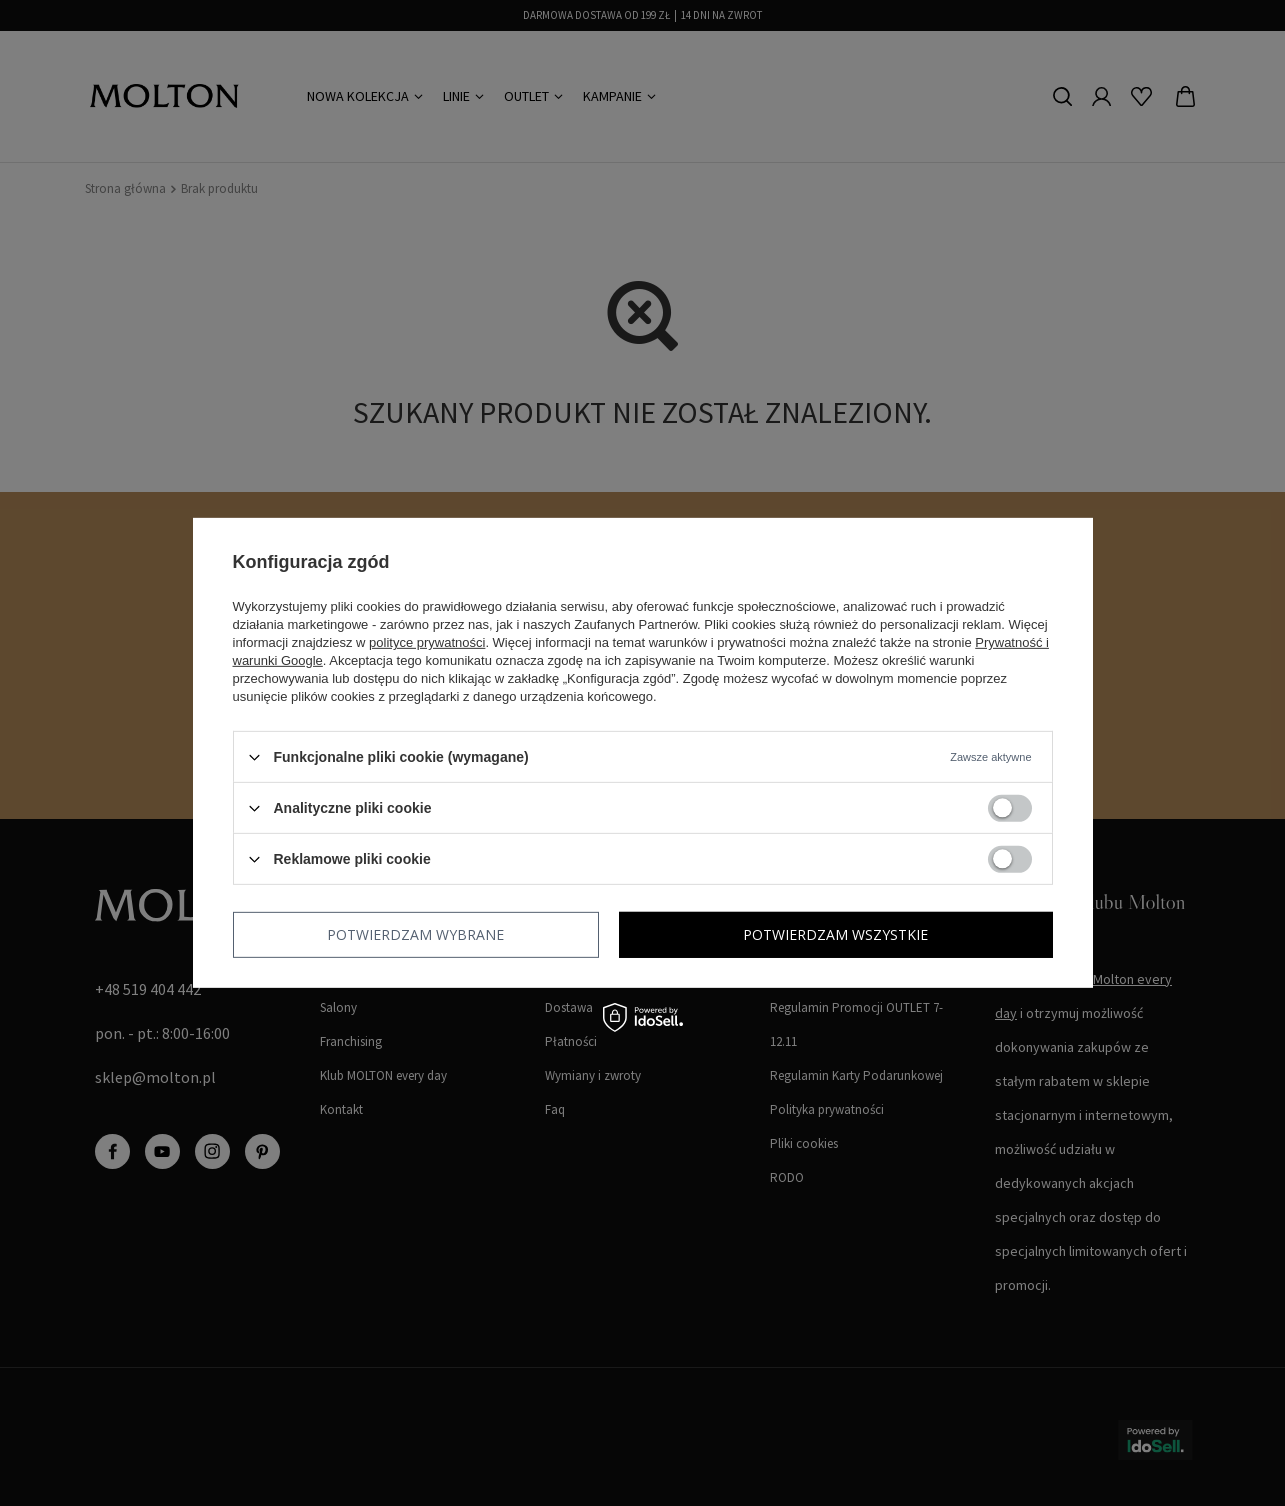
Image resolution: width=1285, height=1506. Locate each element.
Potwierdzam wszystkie (835, 934)
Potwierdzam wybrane (415, 934)
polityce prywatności (427, 642)
